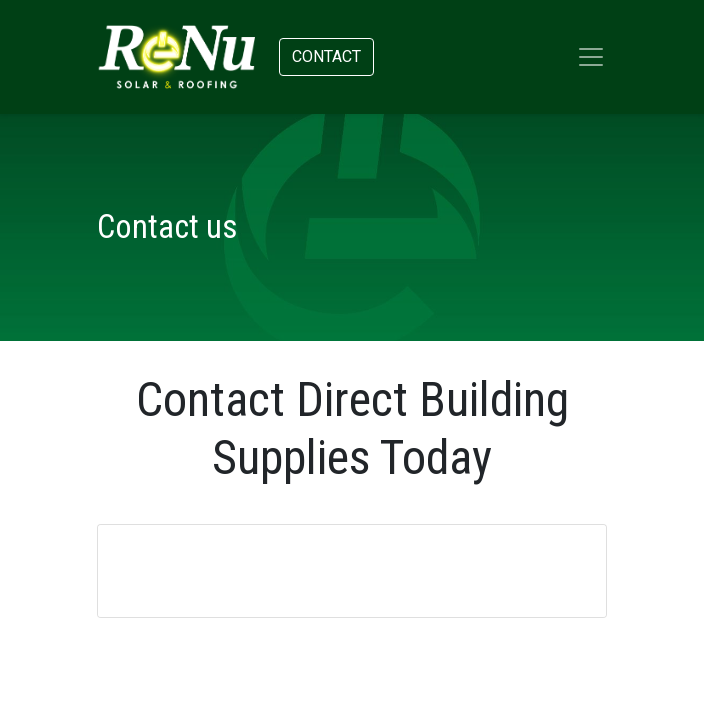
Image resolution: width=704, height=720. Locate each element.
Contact (326, 56)
